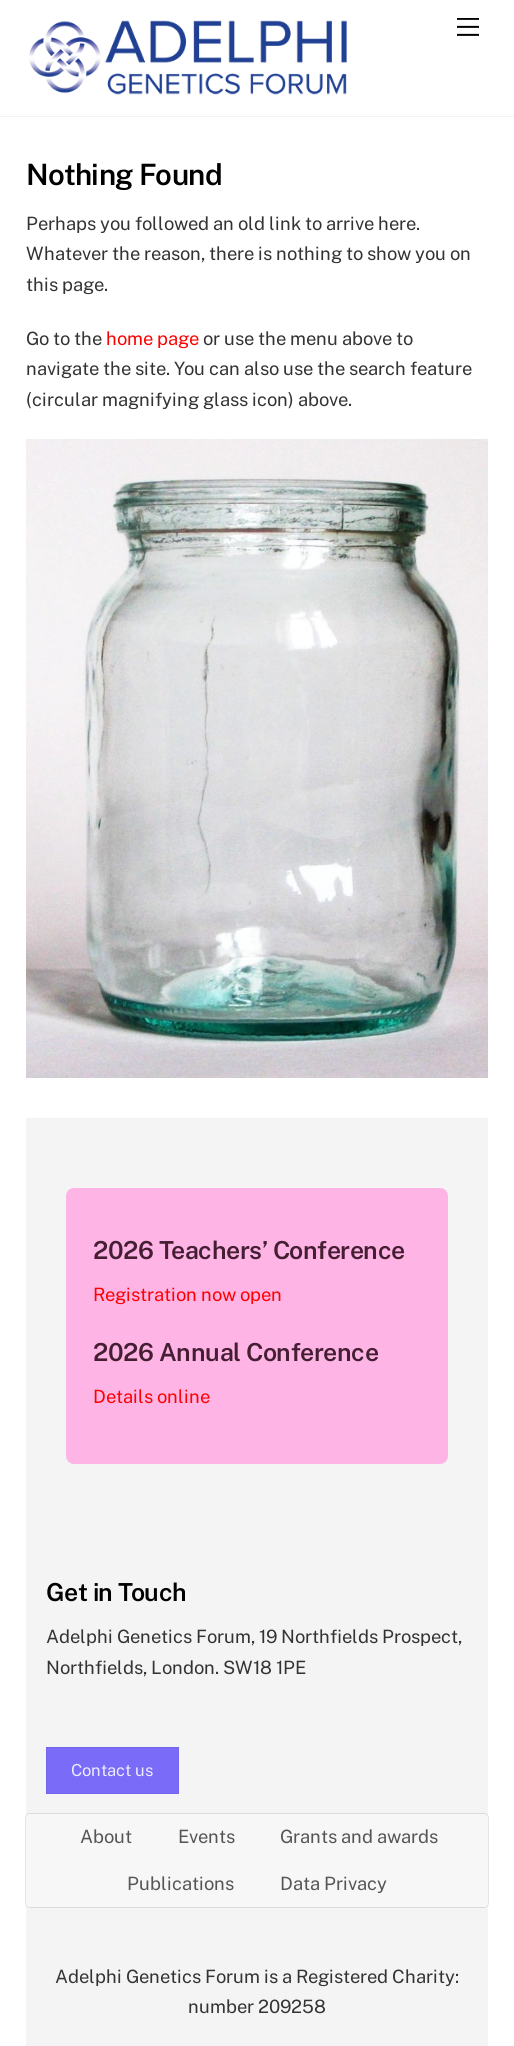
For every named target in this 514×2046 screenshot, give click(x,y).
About (106, 1836)
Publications (180, 1883)
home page (152, 338)
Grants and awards (359, 1836)
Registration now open (187, 1294)
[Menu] (468, 27)
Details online (151, 1396)
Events (206, 1836)
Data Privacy (333, 1883)
